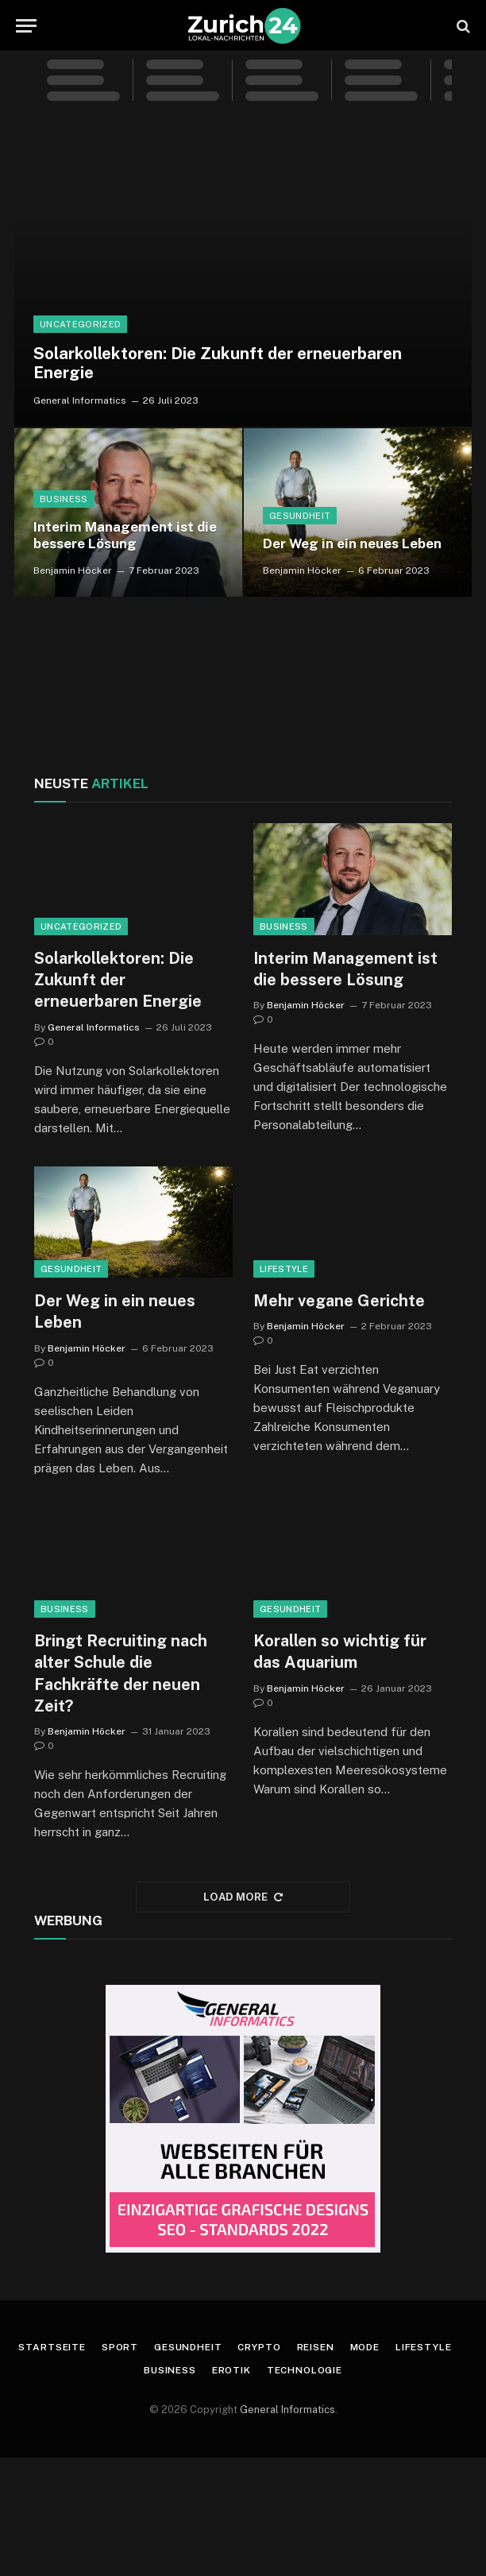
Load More (243, 1897)
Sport (120, 2347)
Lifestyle (284, 1269)
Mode (365, 2347)
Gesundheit (299, 515)
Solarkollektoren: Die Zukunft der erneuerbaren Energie (217, 363)
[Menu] (26, 26)
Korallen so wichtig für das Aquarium (339, 1651)
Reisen (315, 2347)
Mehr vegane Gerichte (339, 1300)
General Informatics (79, 400)
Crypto (258, 2347)
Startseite (51, 2347)
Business (64, 499)
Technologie (304, 2370)
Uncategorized (80, 324)
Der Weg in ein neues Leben (352, 543)
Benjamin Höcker (72, 570)
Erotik (231, 2370)
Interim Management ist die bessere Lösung (125, 535)
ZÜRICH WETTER (243, 692)
